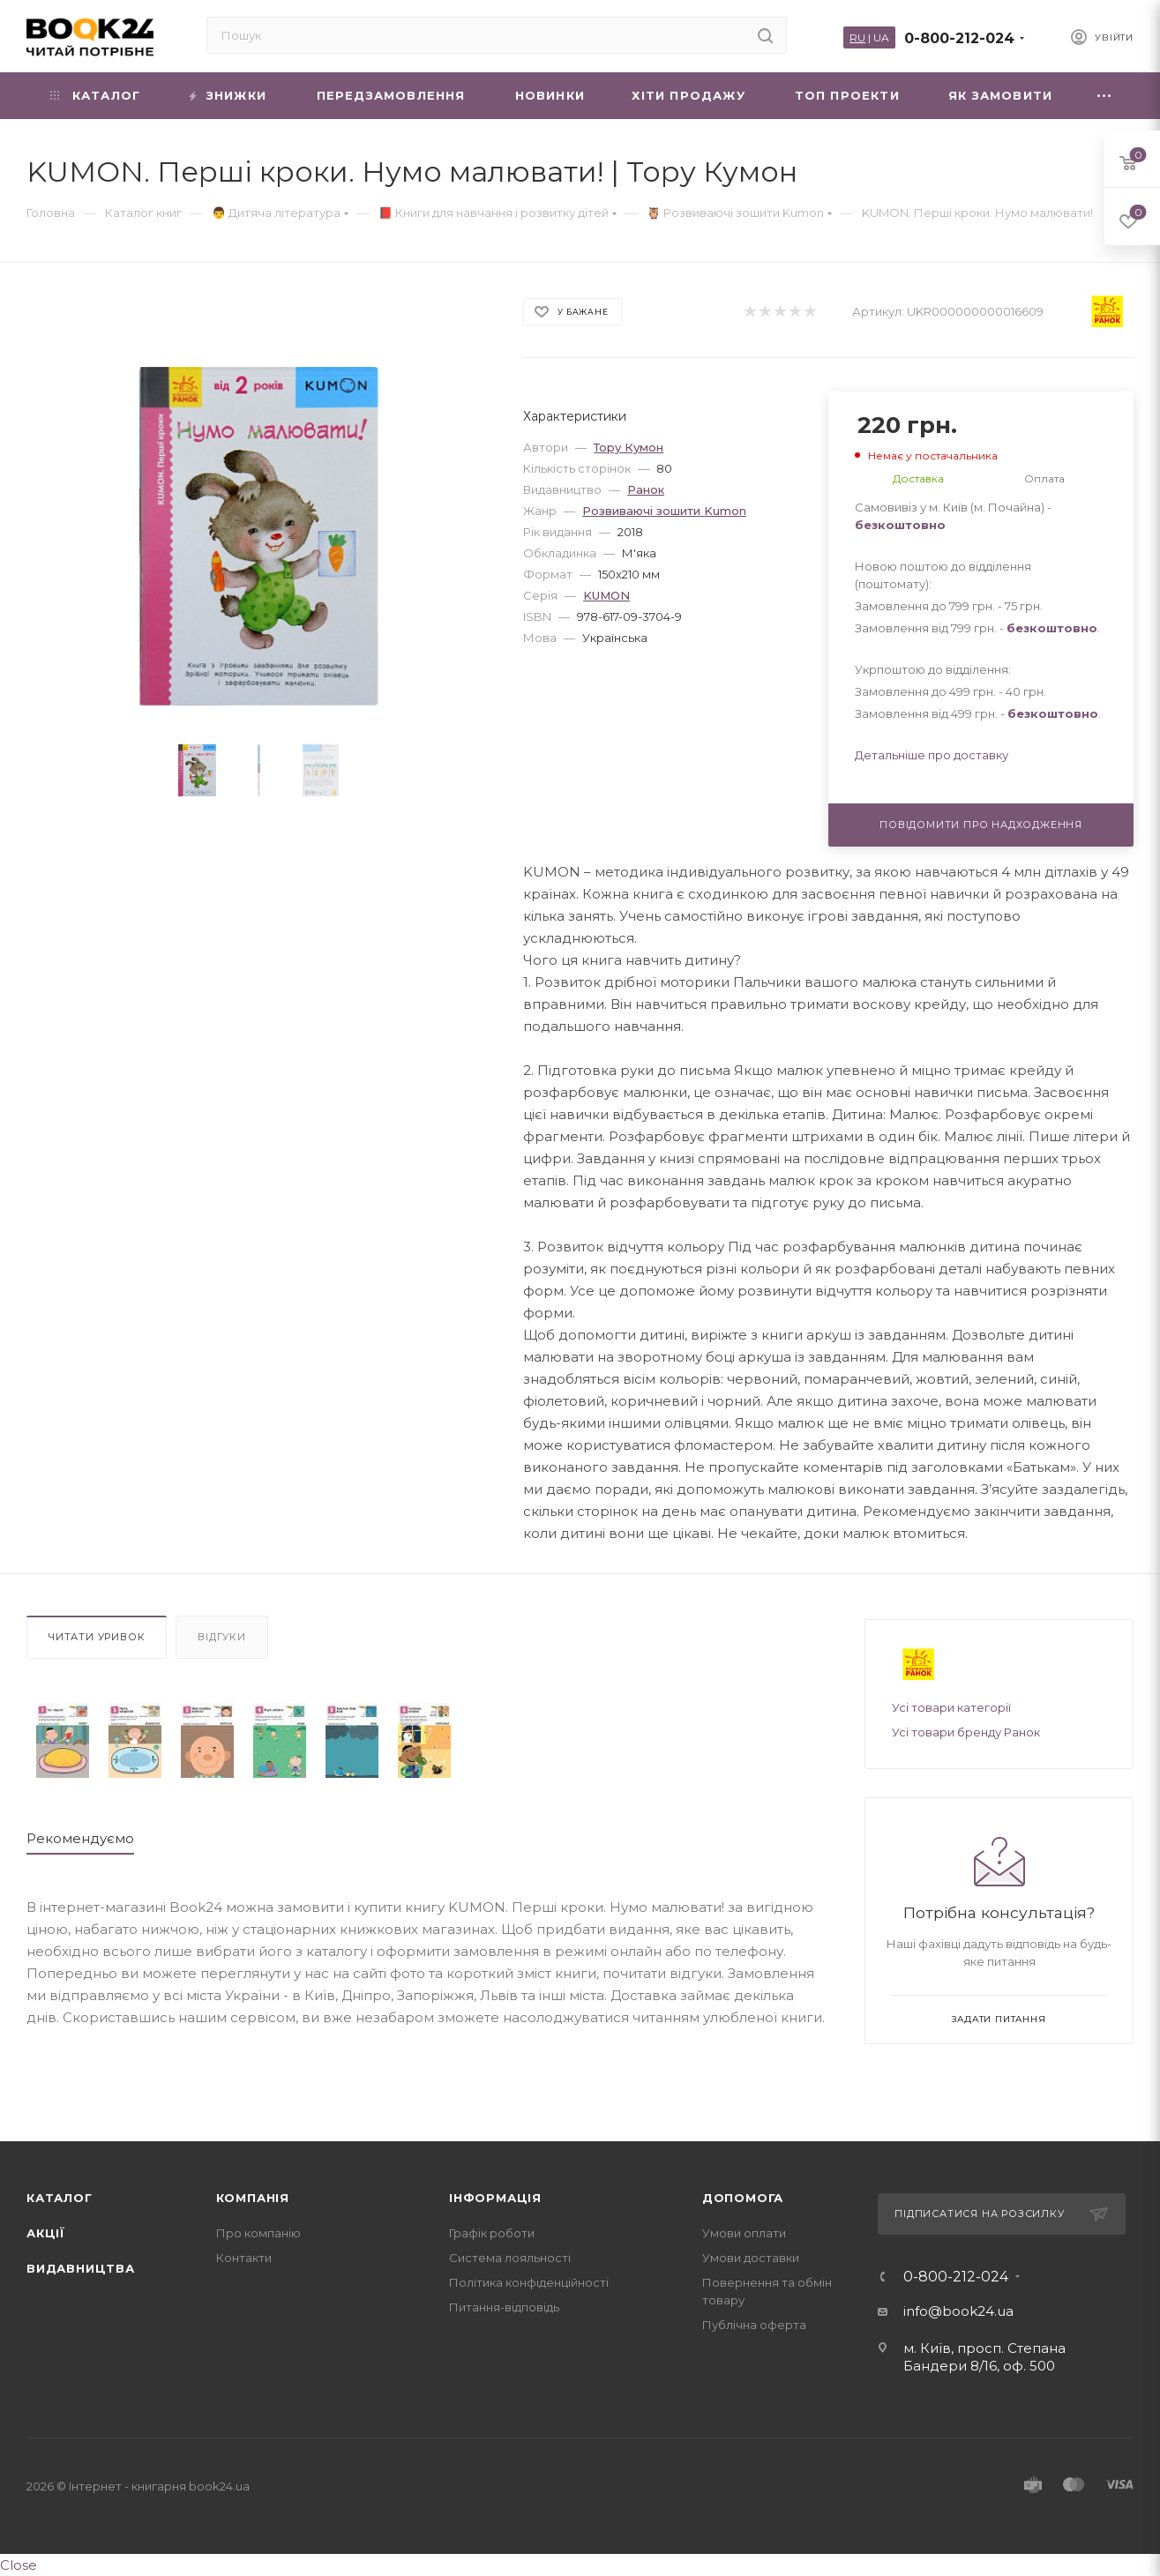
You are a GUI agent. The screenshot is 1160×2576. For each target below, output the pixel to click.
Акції (45, 2233)
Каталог (59, 2198)
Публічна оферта (754, 2325)
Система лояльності (510, 2258)
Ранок (645, 489)
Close (18, 2565)
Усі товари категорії (951, 1707)
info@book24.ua (958, 2311)
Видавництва (80, 2268)
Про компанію (258, 2233)
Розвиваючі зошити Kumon (664, 511)
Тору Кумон (628, 447)
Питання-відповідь (504, 2307)
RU (857, 37)
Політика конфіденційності (529, 2282)
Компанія (252, 2198)
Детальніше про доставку (931, 755)
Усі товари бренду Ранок (966, 1732)
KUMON (606, 595)
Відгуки (222, 1637)
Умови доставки (750, 2258)
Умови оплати (744, 2233)
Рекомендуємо (80, 1838)
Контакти (244, 2258)
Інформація (495, 2198)
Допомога (742, 2198)
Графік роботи (492, 2233)
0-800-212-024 (959, 38)
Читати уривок (97, 1637)
